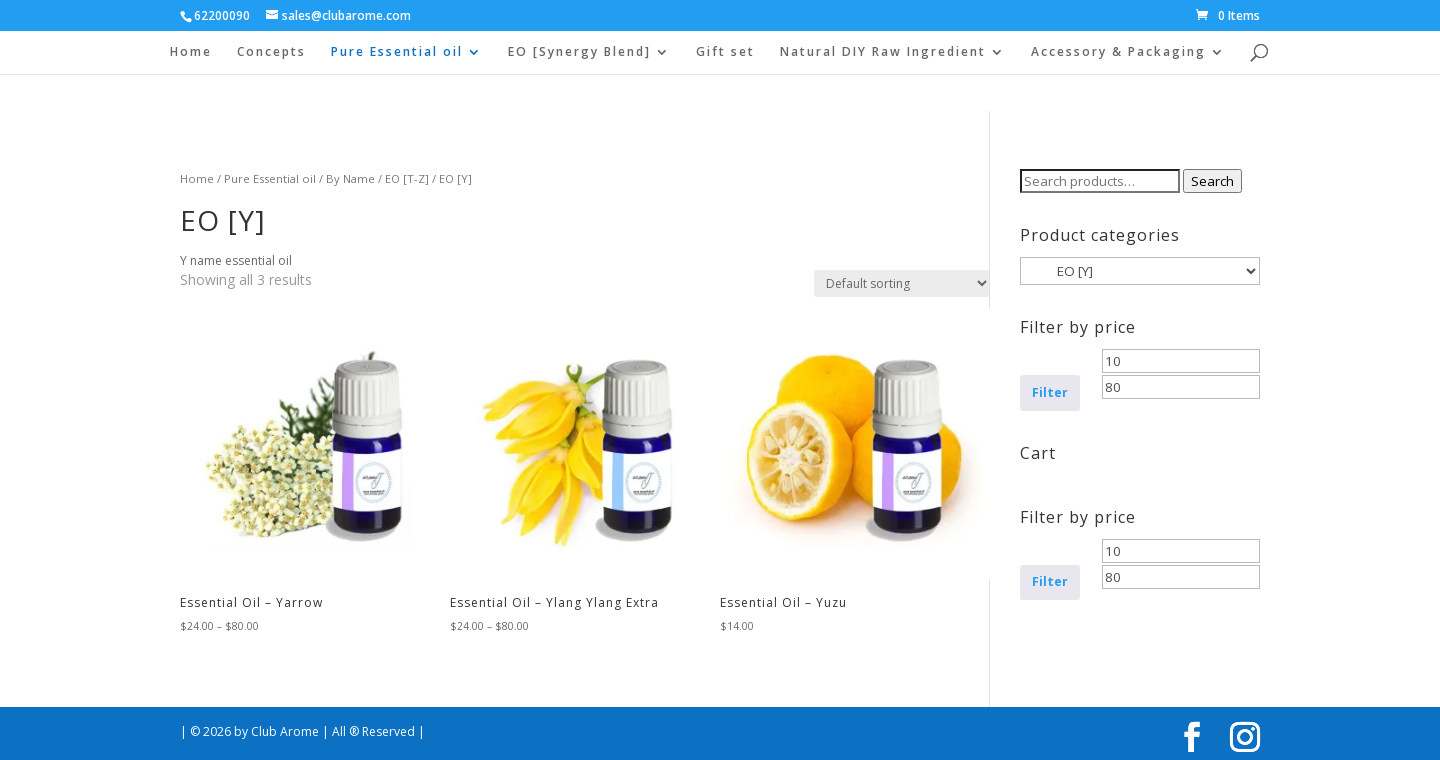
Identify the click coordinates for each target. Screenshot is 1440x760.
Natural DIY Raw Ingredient (883, 52)
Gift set (725, 52)
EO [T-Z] (407, 178)
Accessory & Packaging (1118, 52)
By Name (350, 178)
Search (1212, 181)
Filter (1050, 392)
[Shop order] (902, 283)
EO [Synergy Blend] (579, 52)
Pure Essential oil (397, 52)
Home (191, 52)
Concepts (271, 52)
